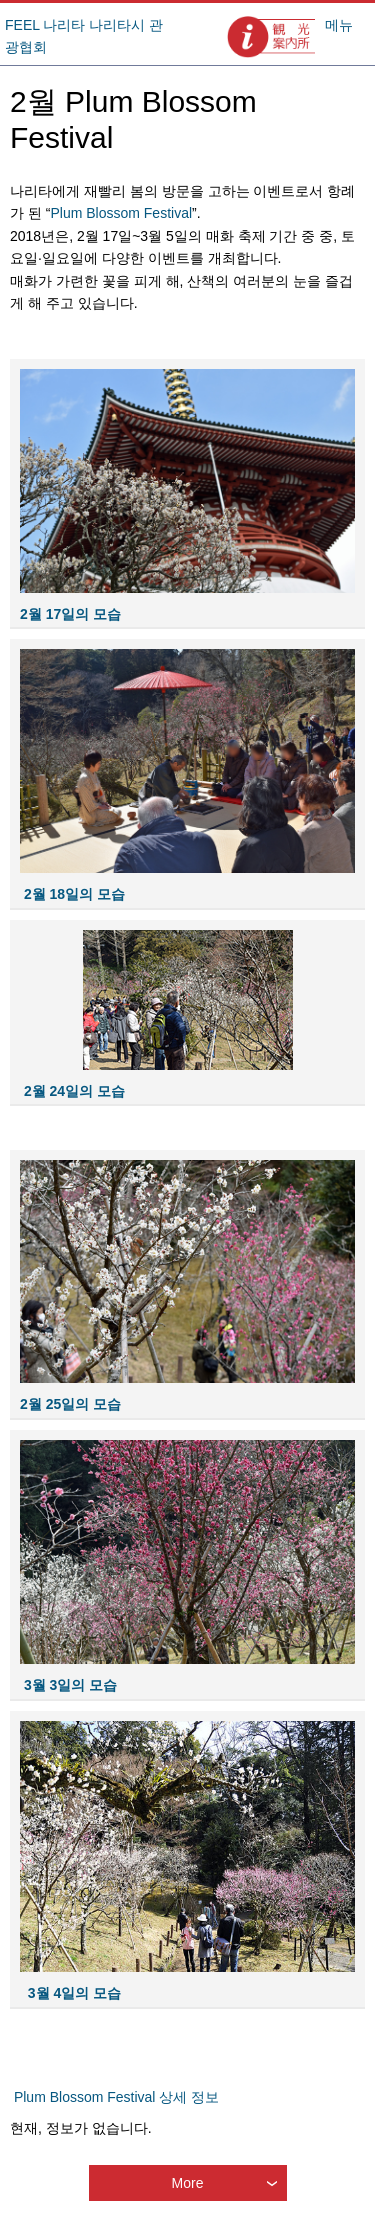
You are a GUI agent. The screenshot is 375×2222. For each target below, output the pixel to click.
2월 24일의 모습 (74, 1091)
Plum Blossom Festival (121, 213)
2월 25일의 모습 (70, 1404)
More (188, 2183)
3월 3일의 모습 (68, 1685)
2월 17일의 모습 (70, 614)
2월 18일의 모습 (74, 894)
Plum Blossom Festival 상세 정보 (116, 2097)
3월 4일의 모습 (72, 1993)
